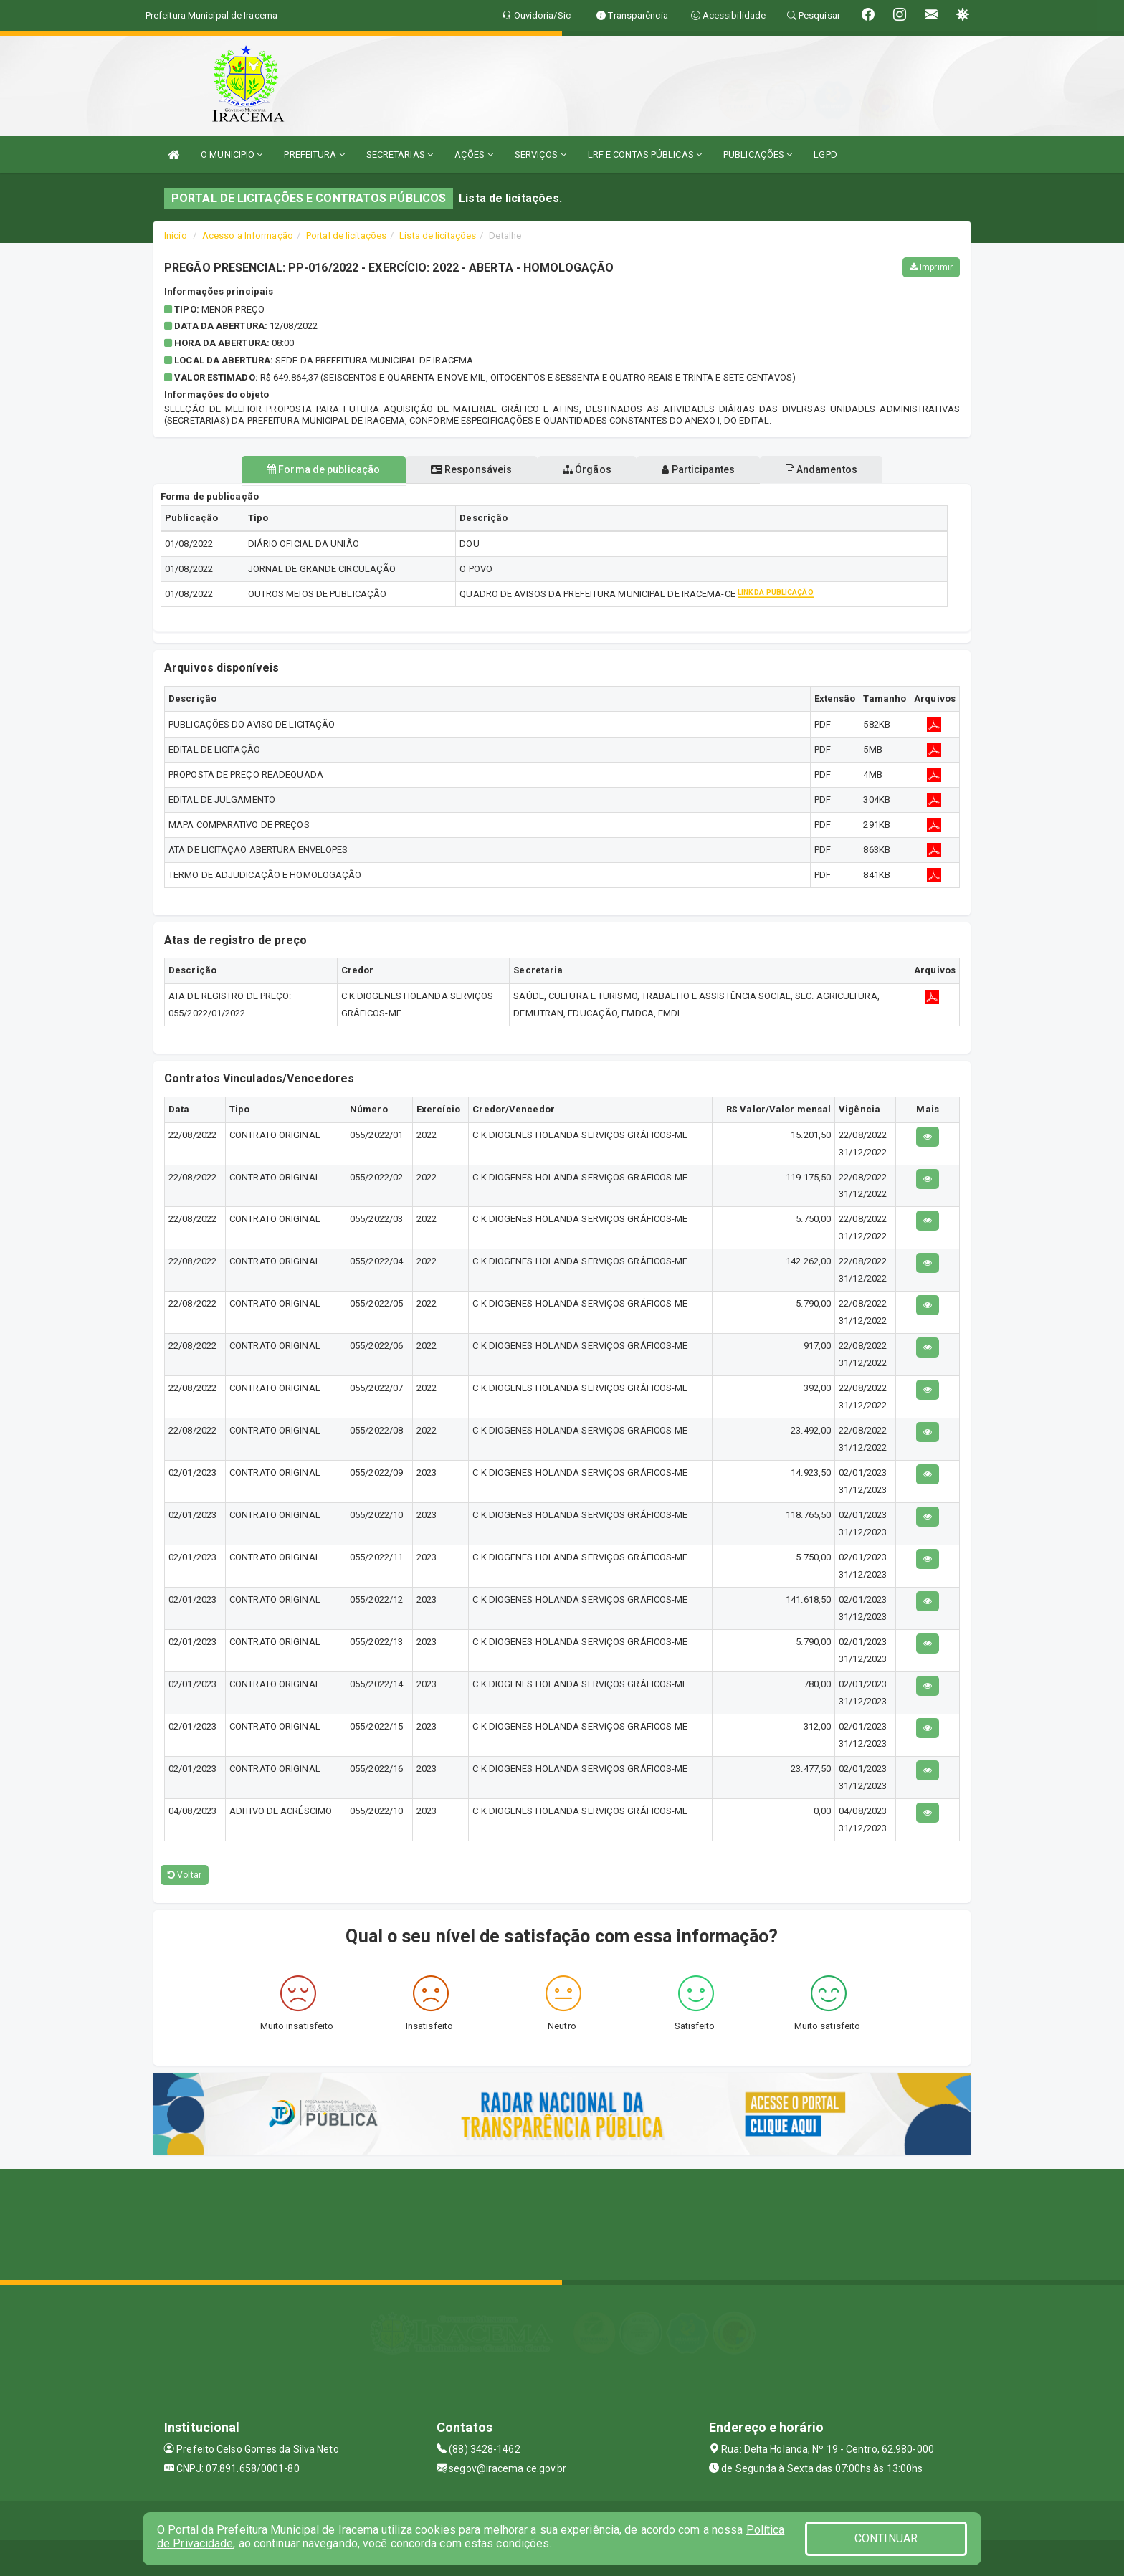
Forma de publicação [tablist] (304, 469)
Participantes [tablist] (708, 469)
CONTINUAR (886, 2538)
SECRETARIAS (399, 154)
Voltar (184, 1875)
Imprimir (931, 267)
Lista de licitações (437, 235)
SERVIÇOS (540, 154)
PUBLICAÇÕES (757, 154)
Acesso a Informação (247, 235)
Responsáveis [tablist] (462, 469)
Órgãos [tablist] (587, 469)
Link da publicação (776, 593)
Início (175, 235)
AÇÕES (473, 154)
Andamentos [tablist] (840, 469)
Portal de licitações (346, 235)
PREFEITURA (314, 154)
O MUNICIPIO (231, 154)
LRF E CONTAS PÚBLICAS (645, 154)
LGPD (825, 154)
